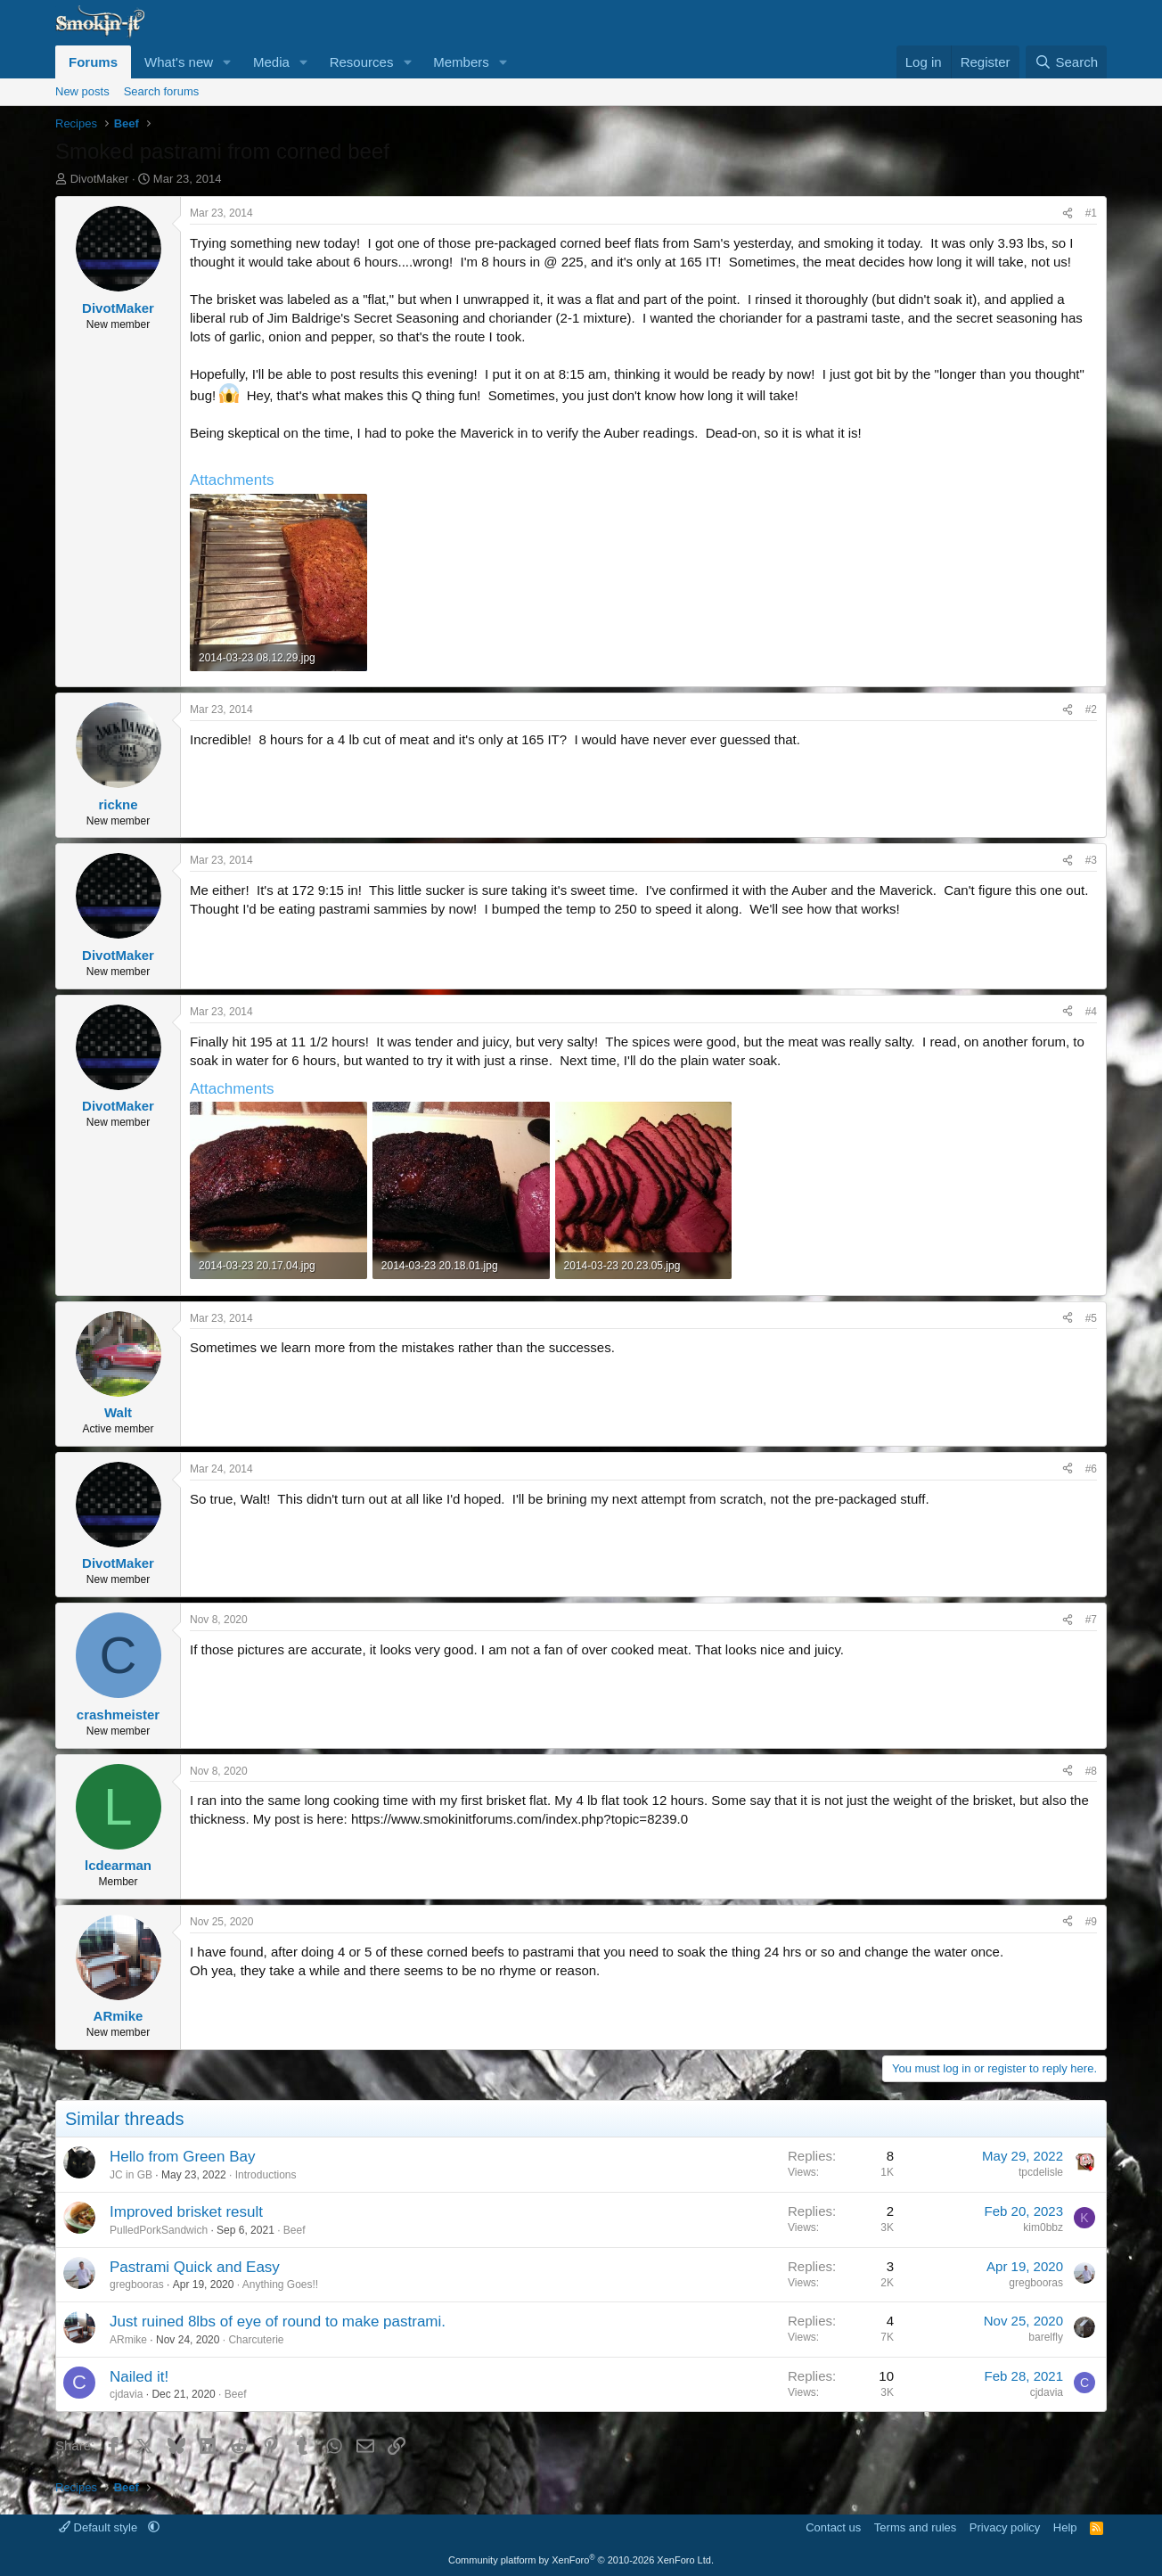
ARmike (128, 2340)
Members (461, 62)
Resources (362, 62)
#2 (1091, 709)
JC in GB (131, 2175)
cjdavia (126, 2394)
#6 (1091, 1469)
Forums (93, 62)
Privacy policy (1005, 2527)
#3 (1091, 860)
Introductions (266, 2175)
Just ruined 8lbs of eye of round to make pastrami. (278, 2321)
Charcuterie (255, 2340)
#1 (1091, 213)
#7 (1091, 1619)
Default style (100, 2527)
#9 (1091, 1922)
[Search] (1066, 61)
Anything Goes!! (280, 2284)
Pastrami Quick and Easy (195, 2267)
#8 (1091, 1771)
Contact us (833, 2527)
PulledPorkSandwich (159, 2230)
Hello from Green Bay (182, 2156)
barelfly (1045, 2337)
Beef (294, 2230)
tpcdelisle (1041, 2172)
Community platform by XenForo (581, 2560)
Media (271, 62)
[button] (227, 61)
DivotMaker (99, 178)
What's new (178, 62)
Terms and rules (915, 2527)
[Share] (1067, 213)
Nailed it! (139, 2376)
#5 (1091, 1318)
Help (1065, 2527)
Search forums (162, 91)
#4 (1091, 1011)
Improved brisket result (186, 2211)
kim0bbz (1043, 2227)
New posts (82, 91)
